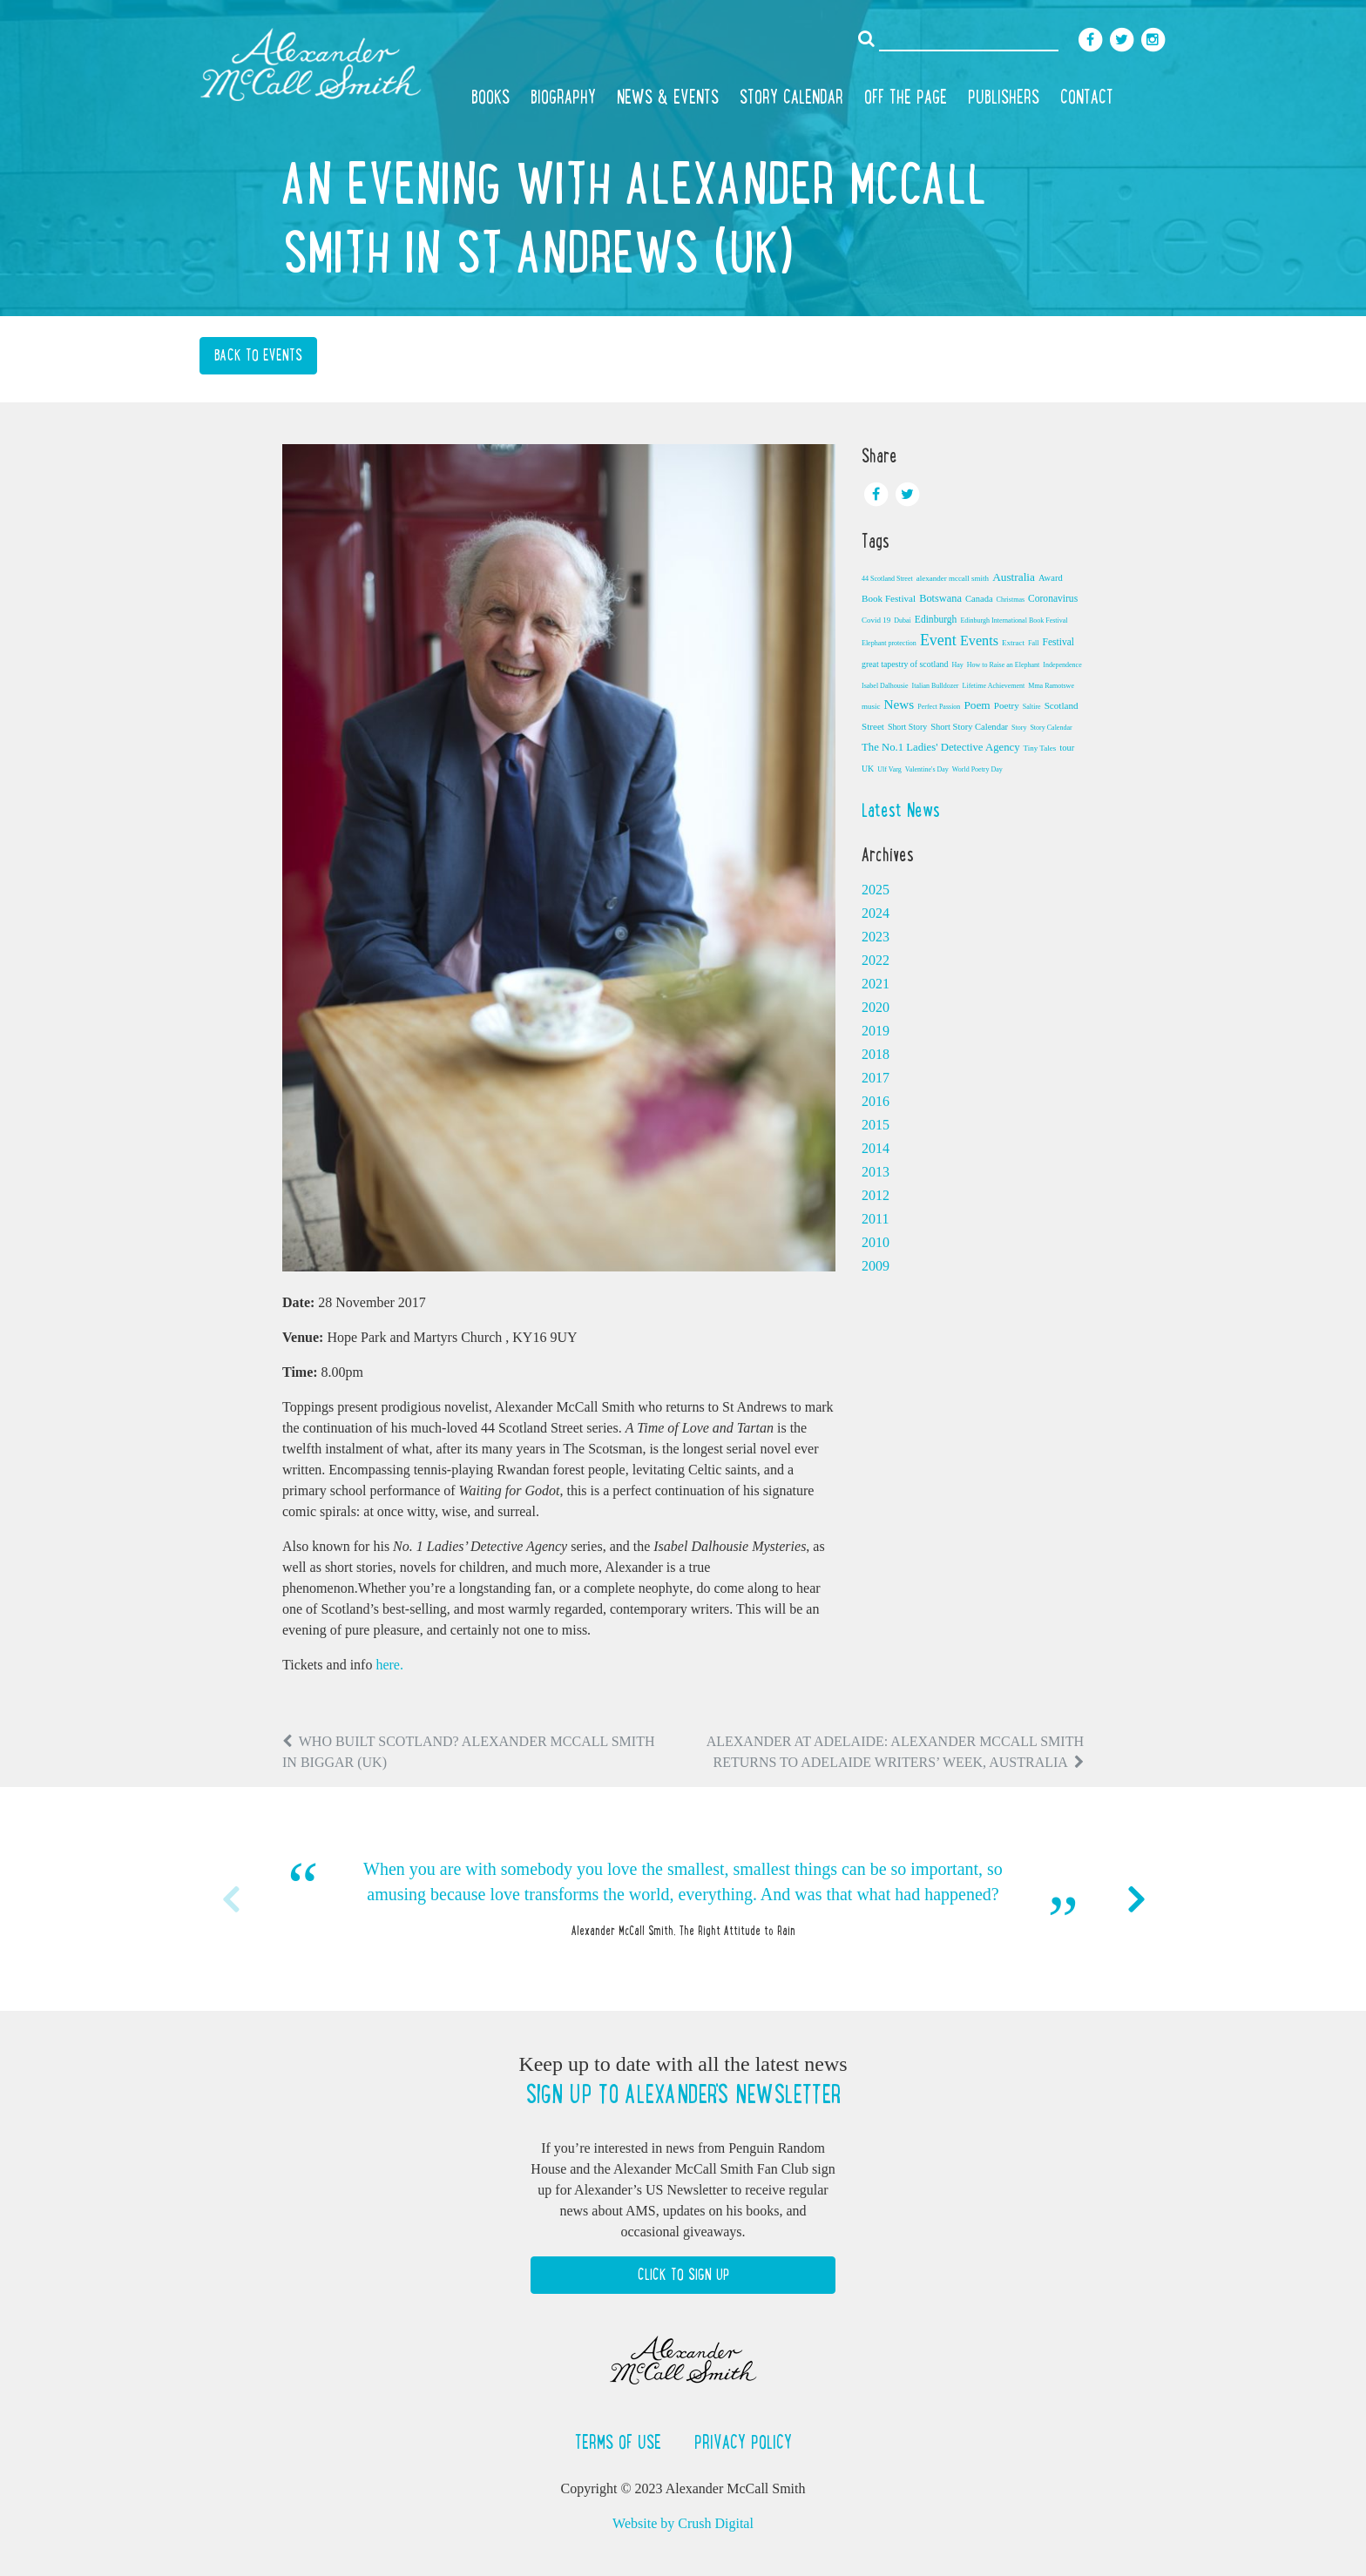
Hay (957, 665)
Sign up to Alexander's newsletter (683, 2094)
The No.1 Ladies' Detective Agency (941, 747)
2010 (875, 1242)
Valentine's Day (927, 769)
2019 (875, 1030)
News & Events (668, 96)
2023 (875, 936)
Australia (1013, 576)
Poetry (1006, 705)
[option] (683, 1899)
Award (1050, 578)
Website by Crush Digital (683, 2523)
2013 (875, 1171)
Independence (1062, 665)
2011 (875, 1218)
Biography (563, 96)
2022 (875, 960)
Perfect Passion (938, 707)
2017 (875, 1077)
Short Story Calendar (969, 727)
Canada (979, 599)
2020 (875, 1007)
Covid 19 (876, 620)
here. (389, 1664)
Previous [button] (230, 1899)
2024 (875, 913)
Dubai (902, 620)
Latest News (901, 809)
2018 (875, 1054)
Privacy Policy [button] (743, 2441)
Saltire (1032, 707)
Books (490, 96)
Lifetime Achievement (994, 686)
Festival (1058, 642)
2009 (875, 1265)
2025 (875, 889)
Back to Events (258, 355)
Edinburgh (936, 619)
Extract (1013, 642)
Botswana (940, 598)
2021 (875, 983)
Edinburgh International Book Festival (1013, 620)
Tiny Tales (1040, 748)
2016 (875, 1101)
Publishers (1003, 96)
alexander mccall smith (952, 578)
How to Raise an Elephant (1003, 665)
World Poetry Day (977, 769)
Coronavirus (1053, 598)
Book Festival (889, 598)
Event (938, 640)
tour (1066, 747)
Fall (1033, 643)
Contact (1086, 96)
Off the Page (905, 96)
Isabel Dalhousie (885, 686)
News (899, 704)
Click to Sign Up (683, 2274)
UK (868, 768)
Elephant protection (889, 643)
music (871, 706)
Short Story (907, 727)
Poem (977, 704)
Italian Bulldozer (935, 686)
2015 (875, 1124)
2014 (875, 1148)
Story (1018, 728)
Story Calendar (791, 96)
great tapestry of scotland (905, 664)
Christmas (1010, 600)
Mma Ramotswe (1051, 686)
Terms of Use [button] (620, 2441)
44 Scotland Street (887, 579)
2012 (875, 1195)
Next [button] (1136, 1899)
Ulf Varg (889, 769)
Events (979, 641)
